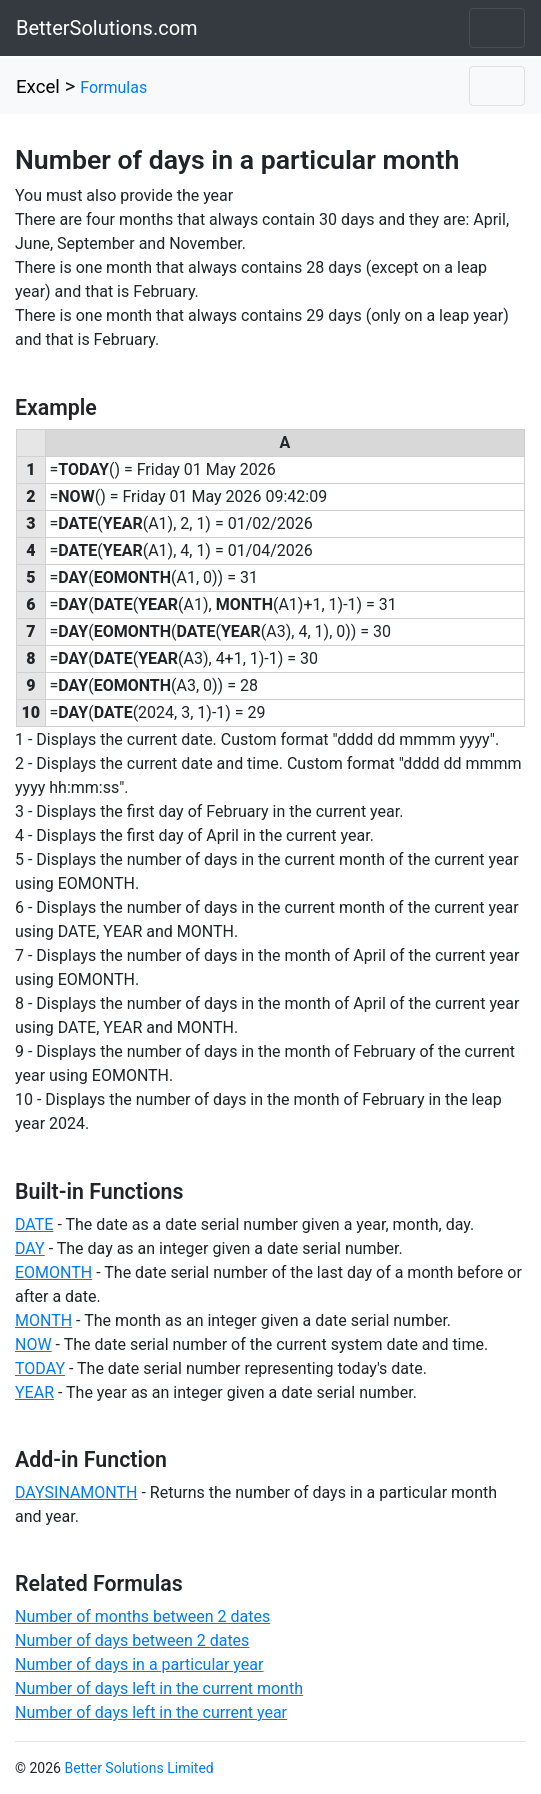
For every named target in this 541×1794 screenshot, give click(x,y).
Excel (38, 87)
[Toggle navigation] (497, 28)
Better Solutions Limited (138, 1768)
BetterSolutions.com (107, 28)
